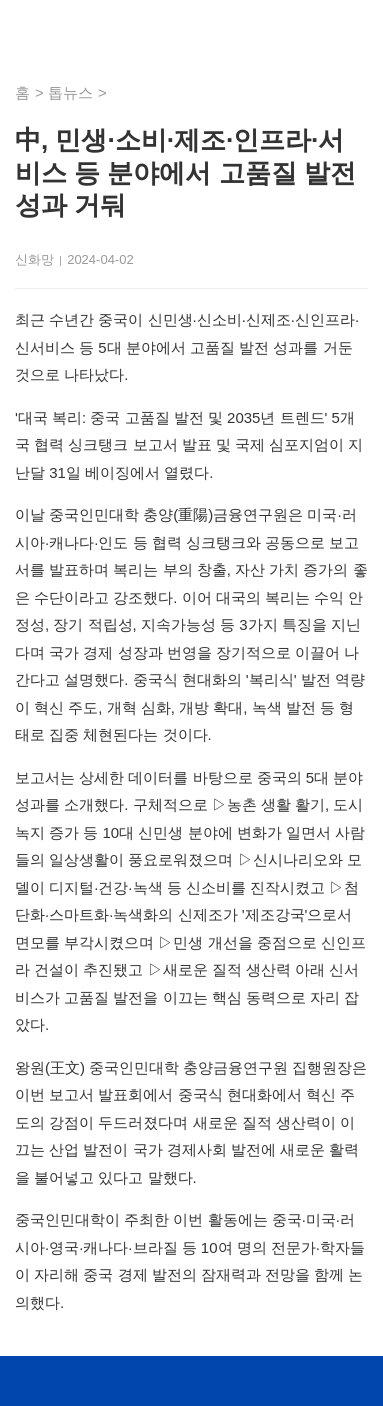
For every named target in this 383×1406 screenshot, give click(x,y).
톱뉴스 (70, 92)
